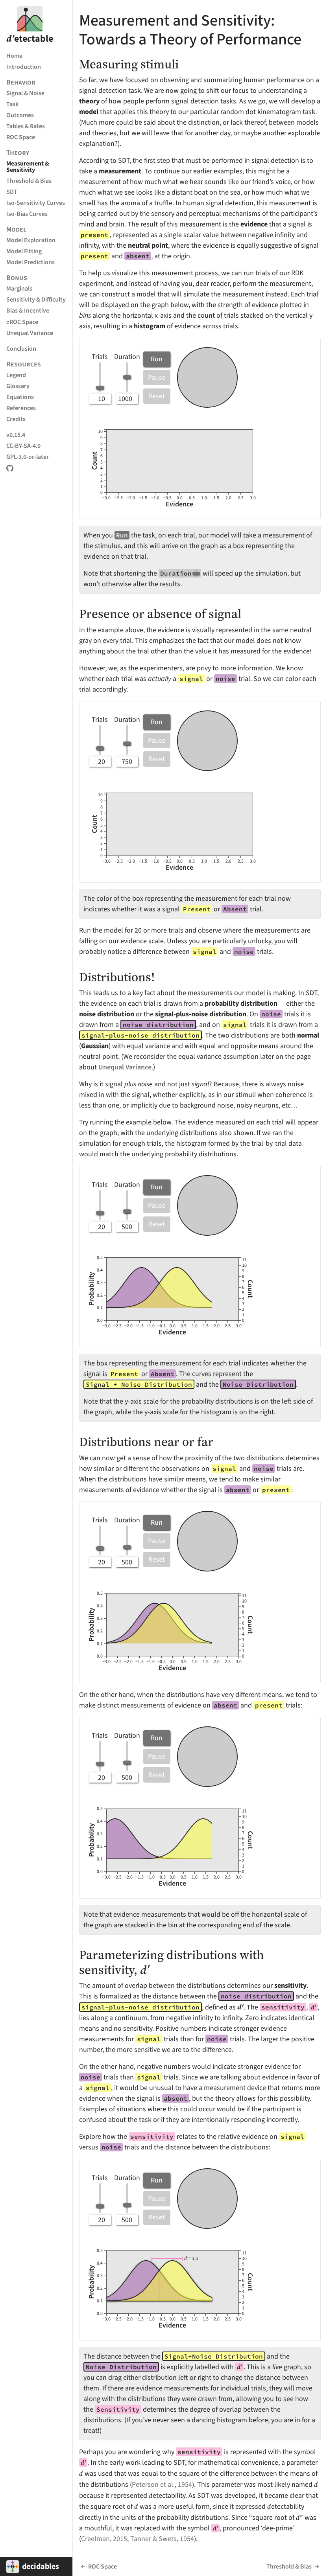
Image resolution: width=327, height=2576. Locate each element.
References (21, 408)
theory (89, 101)
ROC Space (20, 137)
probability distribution (241, 1003)
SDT (11, 192)
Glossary (18, 386)
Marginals (19, 288)
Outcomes (20, 115)
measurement (120, 171)
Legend (16, 375)
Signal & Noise (25, 93)
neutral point (148, 245)
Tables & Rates (25, 126)
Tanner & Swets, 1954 (162, 2538)
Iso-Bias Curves (27, 214)
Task (12, 104)
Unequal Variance (29, 333)
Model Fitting (24, 251)
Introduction (23, 67)
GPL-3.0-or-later (27, 457)
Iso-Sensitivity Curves (35, 203)
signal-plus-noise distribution (200, 1014)
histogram (149, 326)
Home (14, 56)
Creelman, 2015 (104, 2538)
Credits (16, 419)
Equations (20, 397)
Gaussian (95, 1046)
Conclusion (21, 348)
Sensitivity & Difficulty (36, 299)
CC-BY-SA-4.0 (23, 446)
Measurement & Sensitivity (27, 166)
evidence (254, 224)
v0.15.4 (15, 435)
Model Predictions (30, 262)
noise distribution (106, 1014)
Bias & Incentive (27, 310)
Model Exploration (30, 240)
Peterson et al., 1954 (162, 2484)
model (88, 111)
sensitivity (290, 1985)
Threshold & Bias (29, 181)
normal (308, 1035)
